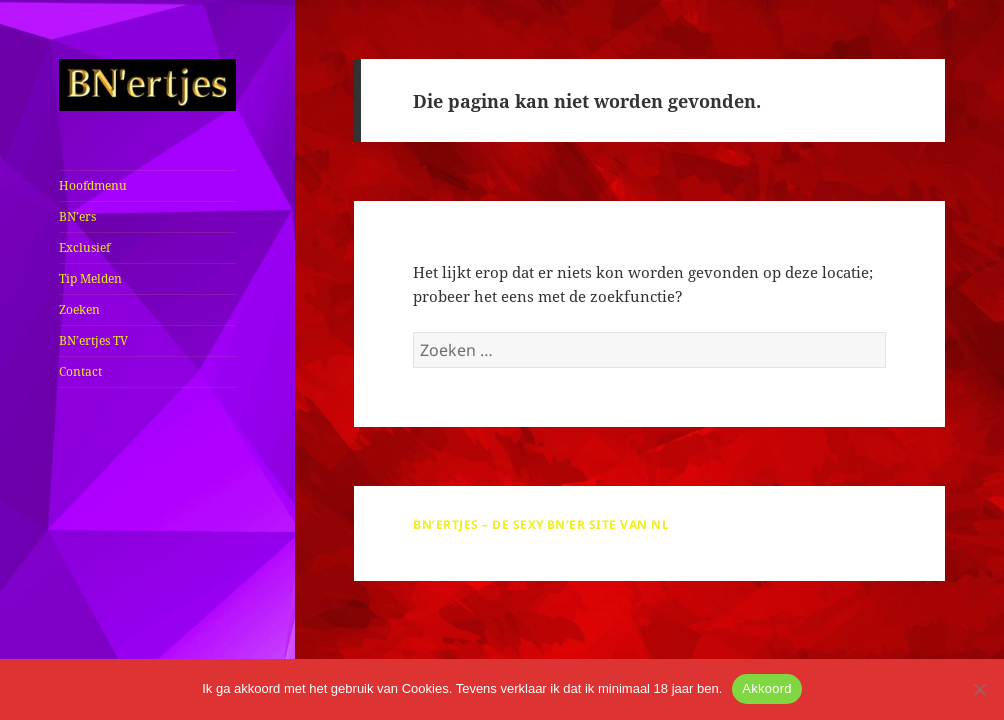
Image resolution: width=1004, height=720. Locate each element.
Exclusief (84, 247)
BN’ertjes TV (93, 340)
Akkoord (766, 688)
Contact (80, 371)
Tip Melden (90, 278)
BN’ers (77, 216)
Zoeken (79, 309)
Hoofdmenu (93, 185)
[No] (979, 689)
